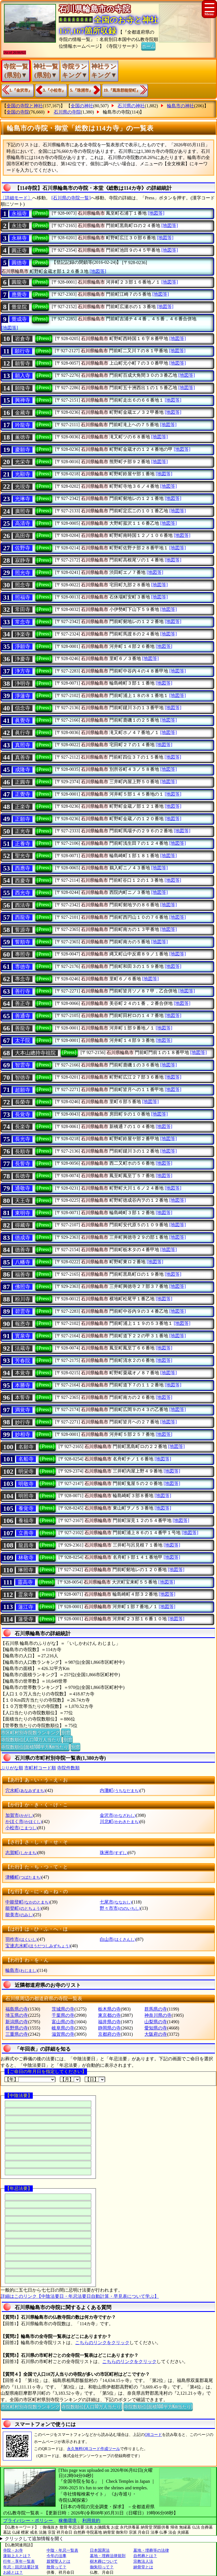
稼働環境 (67, 2520)
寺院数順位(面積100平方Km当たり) (35, 1746)
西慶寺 (22, 880)
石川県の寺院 (67, 112)
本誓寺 (22, 1397)
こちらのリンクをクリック (102, 2342)
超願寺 (22, 1090)
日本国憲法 (100, 2550)
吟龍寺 (22, 425)
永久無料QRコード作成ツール (93, 2449)
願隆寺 (22, 388)
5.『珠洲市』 (81, 90)
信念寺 (22, 708)
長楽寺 (22, 1126)
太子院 (22, 1040)
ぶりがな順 (12, 1767)
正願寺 (22, 819)
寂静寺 (22, 560)
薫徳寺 (22, 437)
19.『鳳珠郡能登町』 (122, 90)
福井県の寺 (109, 2021)
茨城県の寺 (63, 2009)
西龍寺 (22, 917)
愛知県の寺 (155, 2028)
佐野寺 (22, 548)
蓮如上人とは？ (17, 2556)
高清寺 (22, 523)
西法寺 (22, 905)
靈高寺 (25, 1582)
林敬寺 (26, 1557)
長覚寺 (22, 1114)
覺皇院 (19, 307)
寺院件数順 (68, 1767)
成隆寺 (22, 769)
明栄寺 (26, 1471)
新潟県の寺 (16, 2021)
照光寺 (22, 573)
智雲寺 (22, 1065)
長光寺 (22, 1139)
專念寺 (22, 979)
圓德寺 (19, 262)
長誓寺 (22, 1163)
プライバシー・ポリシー (28, 2520)
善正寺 (22, 1003)
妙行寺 (22, 1422)
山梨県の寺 (155, 2021)
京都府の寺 (109, 2034)
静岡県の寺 (109, 2028)
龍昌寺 (26, 1545)
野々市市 (120, 1908)
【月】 (70, 2079)
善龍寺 (22, 1028)
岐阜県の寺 (63, 2028)
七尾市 (116, 1902)
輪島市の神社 (180, 105)
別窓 (65, 1732)
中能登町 (27, 1902)
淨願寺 (22, 646)
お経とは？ (13, 2572)
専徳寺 (22, 967)
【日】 (95, 2079)
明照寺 (26, 1496)
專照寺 (22, 954)
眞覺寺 (22, 720)
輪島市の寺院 (116, 112)
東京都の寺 (109, 2015)
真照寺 (22, 745)
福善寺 (22, 1274)
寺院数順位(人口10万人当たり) (31, 1739)
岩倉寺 (22, 338)
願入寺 (22, 375)
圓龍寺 (19, 282)
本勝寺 (22, 1385)
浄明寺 (22, 683)
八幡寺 (22, 1262)
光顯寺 (22, 474)
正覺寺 (22, 794)
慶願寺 (22, 449)
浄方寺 (22, 671)
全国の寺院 (17, 112)
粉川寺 (22, 1299)
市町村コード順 (40, 1767)
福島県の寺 (16, 2009)
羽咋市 (21, 1939)
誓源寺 (22, 930)
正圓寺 (22, 782)
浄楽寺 (22, 634)
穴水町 (25, 1790)
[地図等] (156, 213)
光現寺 (22, 486)
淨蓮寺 (22, 696)
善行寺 (22, 991)
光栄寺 (22, 462)
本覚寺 (22, 1373)
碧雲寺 (22, 1311)
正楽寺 (22, 806)
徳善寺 (22, 1250)
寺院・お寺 (13, 2550)
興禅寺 (22, 400)
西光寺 (22, 893)
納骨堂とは (143, 2567)
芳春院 (22, 1361)
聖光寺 (22, 856)
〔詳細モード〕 (16, 197)
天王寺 (22, 1200)
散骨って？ (56, 2567)
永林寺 (19, 238)
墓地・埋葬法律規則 (107, 2556)
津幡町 (23, 1877)
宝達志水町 (37, 1945)
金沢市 (118, 1815)
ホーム (148, 45)
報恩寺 (22, 1324)
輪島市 (21, 1970)
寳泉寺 (22, 1336)
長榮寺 (22, 1102)
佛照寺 (22, 1287)
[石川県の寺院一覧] (71, 197)
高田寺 (22, 536)
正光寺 (22, 831)
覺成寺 (19, 319)
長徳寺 (22, 1176)
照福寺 (22, 597)
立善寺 (26, 1533)
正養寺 (22, 843)
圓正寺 (19, 250)
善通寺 (22, 1016)
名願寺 (26, 1447)
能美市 (19, 1914)
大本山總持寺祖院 (35, 1053)
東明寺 (22, 1213)
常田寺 (22, 609)
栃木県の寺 (109, 2009)
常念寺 (22, 622)
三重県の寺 (16, 2034)
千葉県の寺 (63, 2015)
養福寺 (26, 1520)
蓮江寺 (25, 1607)
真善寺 (22, 757)
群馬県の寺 (155, 2009)
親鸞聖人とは (58, 2561)
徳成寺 (22, 1237)
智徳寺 (22, 1077)
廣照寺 (22, 511)
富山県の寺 (63, 2021)
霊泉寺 (25, 1594)
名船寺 (26, 1459)
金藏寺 (22, 412)
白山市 (118, 1939)
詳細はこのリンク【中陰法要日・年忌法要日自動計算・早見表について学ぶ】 (80, 2296)
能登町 (23, 1908)
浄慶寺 (22, 659)
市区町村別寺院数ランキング (30, 1732)
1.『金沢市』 (20, 90)
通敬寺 (22, 1188)
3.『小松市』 (54, 90)
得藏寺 (22, 1225)
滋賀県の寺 (63, 2034)
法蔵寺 (22, 1348)
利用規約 (91, 2520)
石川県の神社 (131, 105)
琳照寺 (25, 1570)
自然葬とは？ (145, 2556)
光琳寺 (22, 499)
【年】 (30, 2079)
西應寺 (22, 868)
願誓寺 (22, 363)
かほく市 (23, 1821)
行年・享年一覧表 (19, 2561)
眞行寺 (22, 732)
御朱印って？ (102, 2567)
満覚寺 (22, 1410)
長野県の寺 (16, 2028)
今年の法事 (56, 2556)
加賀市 (19, 1815)
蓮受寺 (25, 1619)
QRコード (153, 2435)
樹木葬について (104, 2561)
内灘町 (120, 1790)
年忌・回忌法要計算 (21, 2567)
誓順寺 (22, 942)
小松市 (21, 1827)
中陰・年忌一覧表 (62, 2550)
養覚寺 (26, 1508)
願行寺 (22, 351)
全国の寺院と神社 (24, 105)
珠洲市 (114, 1852)
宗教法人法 (143, 2561)
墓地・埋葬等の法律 (151, 2550)
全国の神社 (82, 105)
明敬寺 (26, 1484)
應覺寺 (19, 294)
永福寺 (19, 213)
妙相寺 (22, 1434)
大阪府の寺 (155, 2034)
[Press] (40, 213)
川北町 (120, 1821)
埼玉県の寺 (16, 2015)
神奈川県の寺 (158, 2015)
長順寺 (22, 1151)
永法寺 (19, 225)
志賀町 (21, 1852)
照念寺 (22, 585)
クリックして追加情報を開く (34, 2538)
